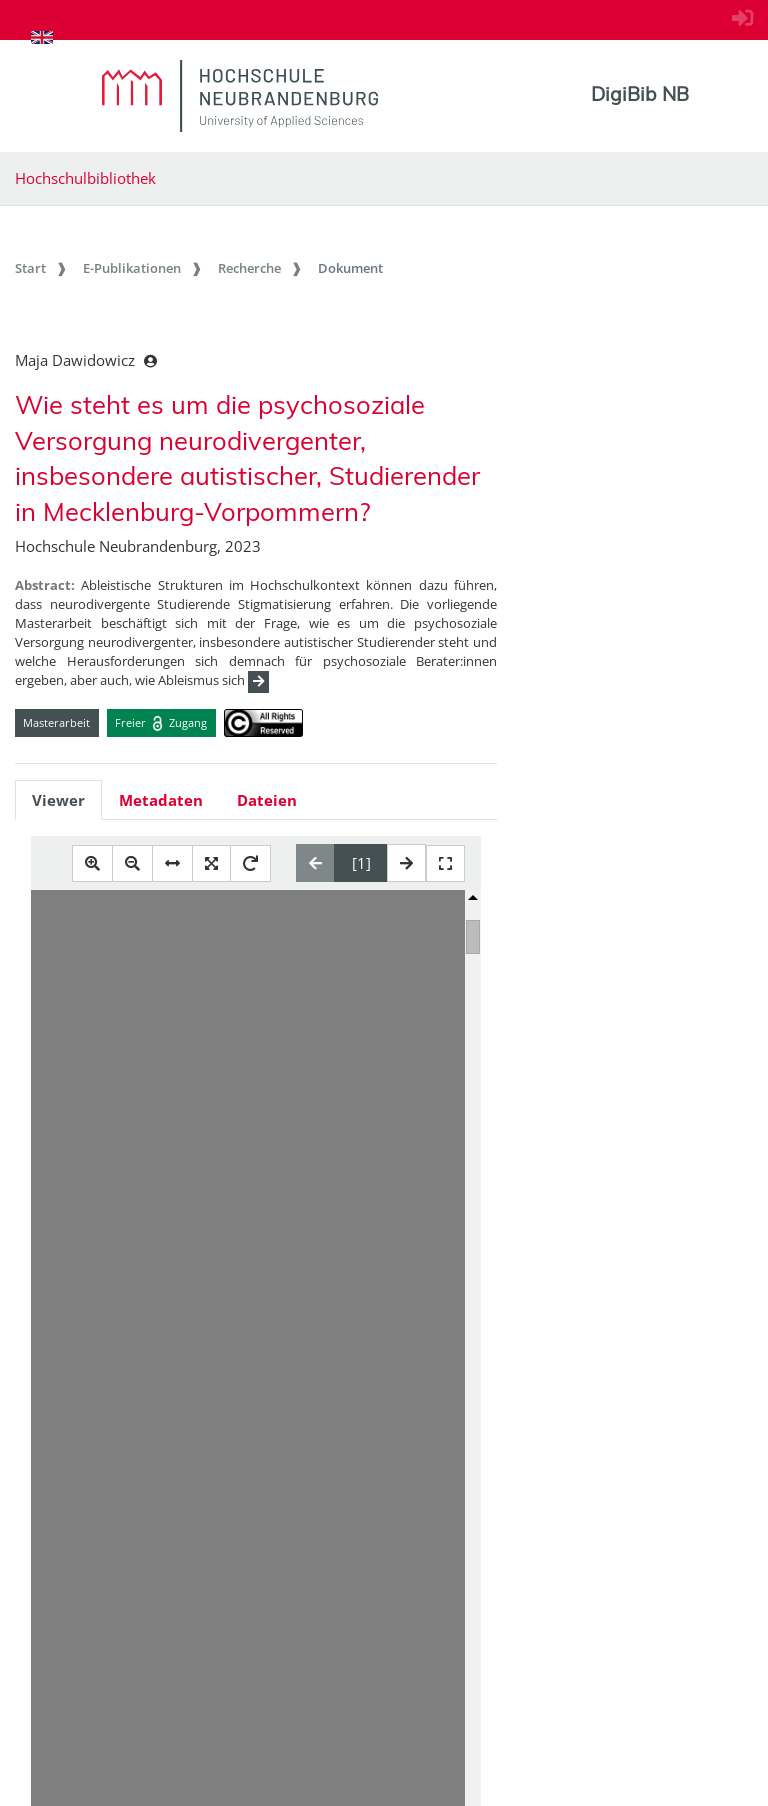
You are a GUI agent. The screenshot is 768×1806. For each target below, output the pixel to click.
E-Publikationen (132, 268)
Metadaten (161, 800)
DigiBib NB (640, 94)
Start (30, 268)
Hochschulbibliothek (85, 178)
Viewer (58, 800)
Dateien (267, 800)
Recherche (249, 268)
